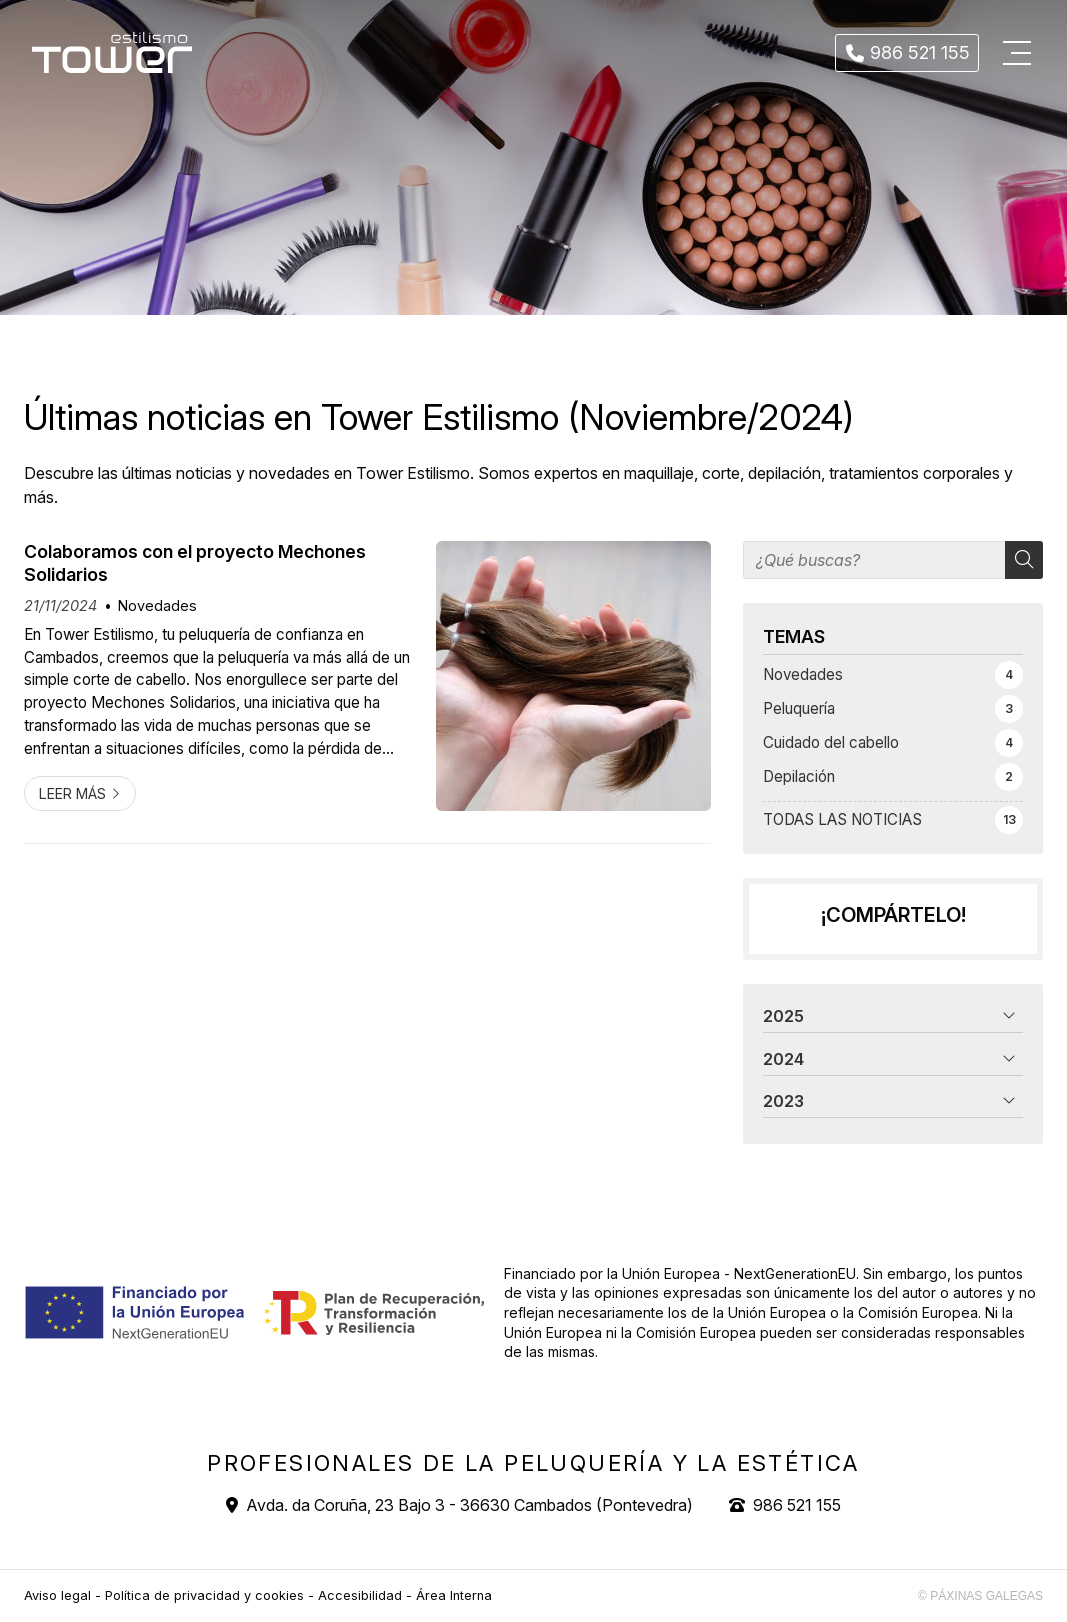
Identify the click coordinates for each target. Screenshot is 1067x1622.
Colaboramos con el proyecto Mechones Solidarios (195, 562)
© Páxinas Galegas (980, 1596)
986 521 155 (797, 1505)
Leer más (72, 793)
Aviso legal (57, 1595)
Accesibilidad (360, 1595)
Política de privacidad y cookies (204, 1595)
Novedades (157, 605)
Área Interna (454, 1595)
